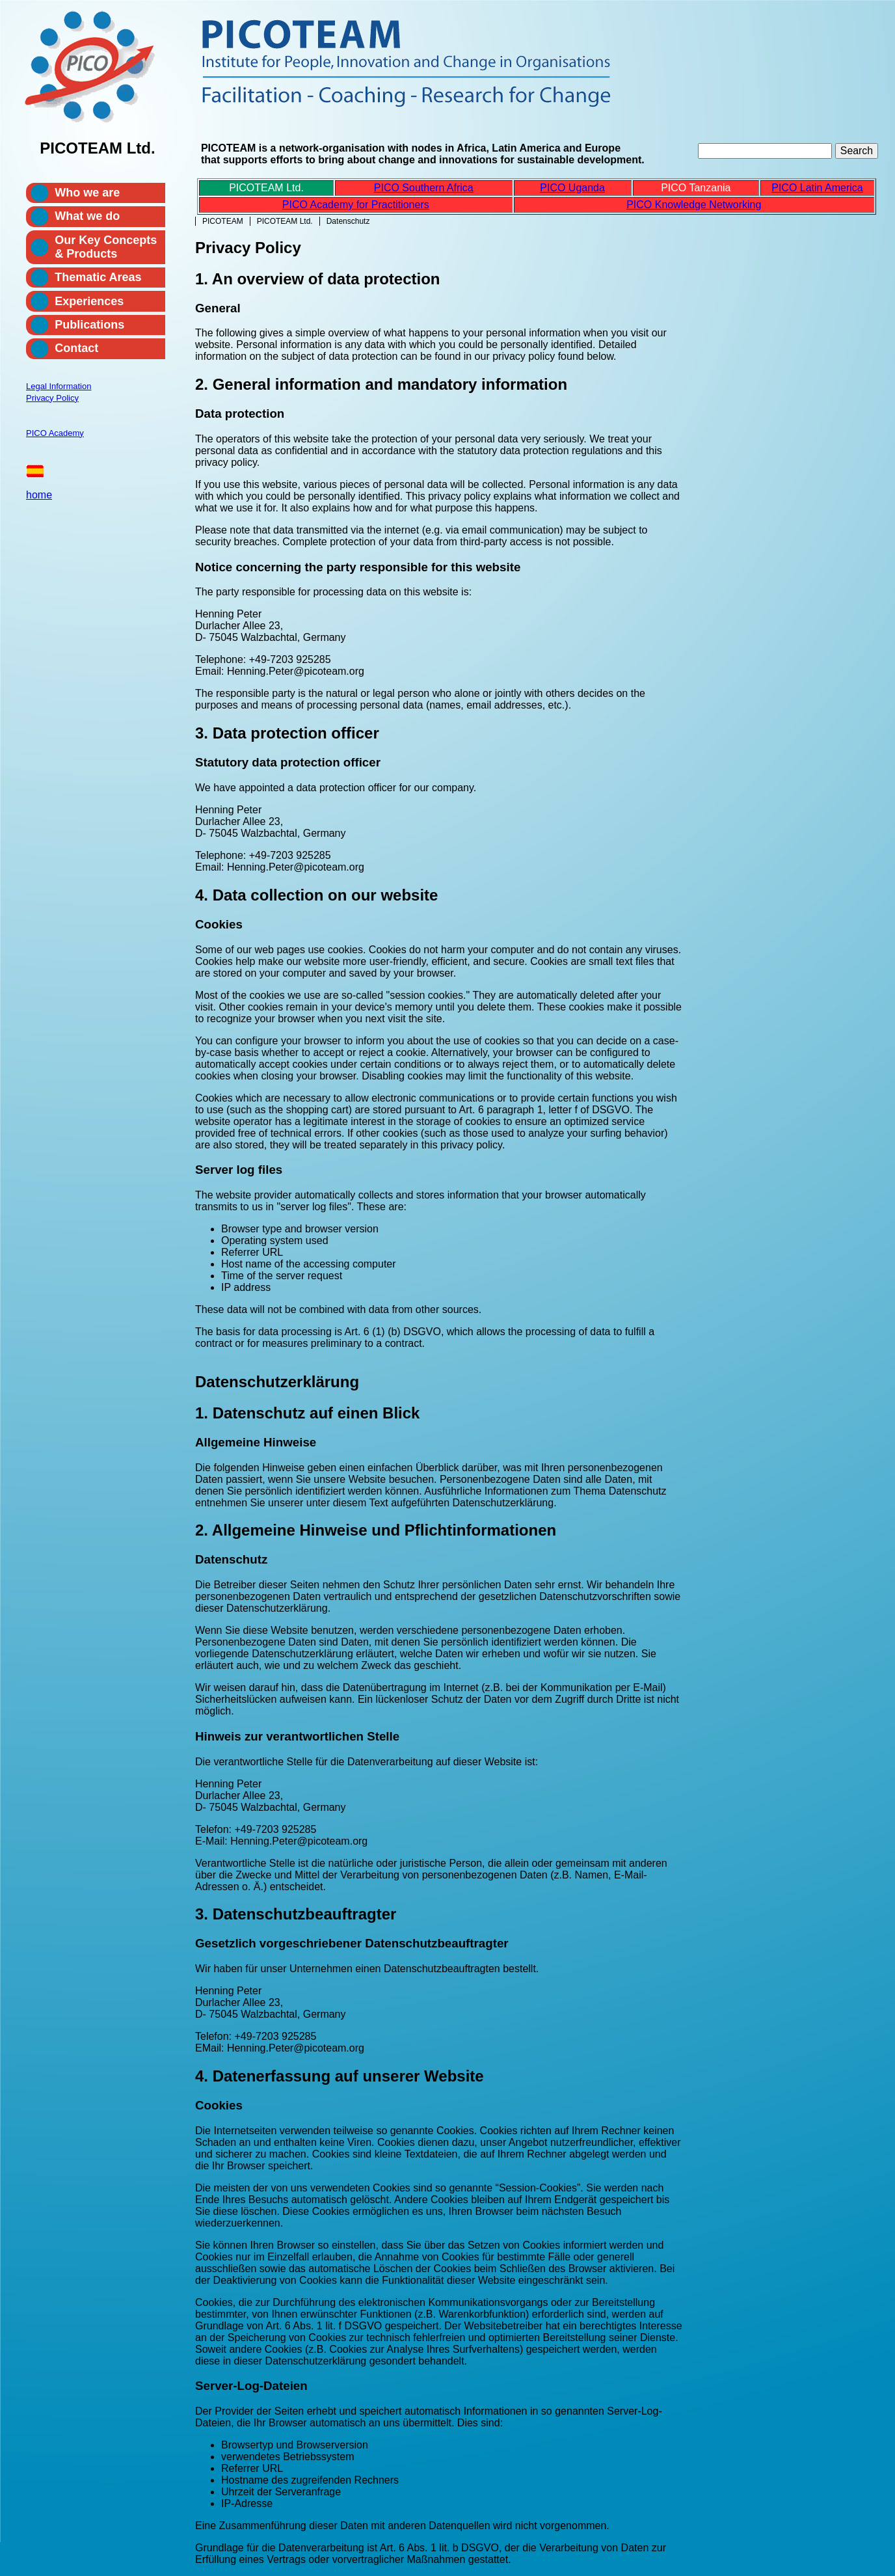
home (39, 494)
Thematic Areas (98, 277)
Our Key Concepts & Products (106, 247)
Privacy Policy (52, 398)
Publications (89, 324)
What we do (87, 216)
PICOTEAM (222, 221)
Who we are (87, 192)
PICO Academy (55, 433)
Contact (76, 348)
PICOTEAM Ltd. (285, 221)
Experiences (89, 301)
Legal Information (58, 386)
